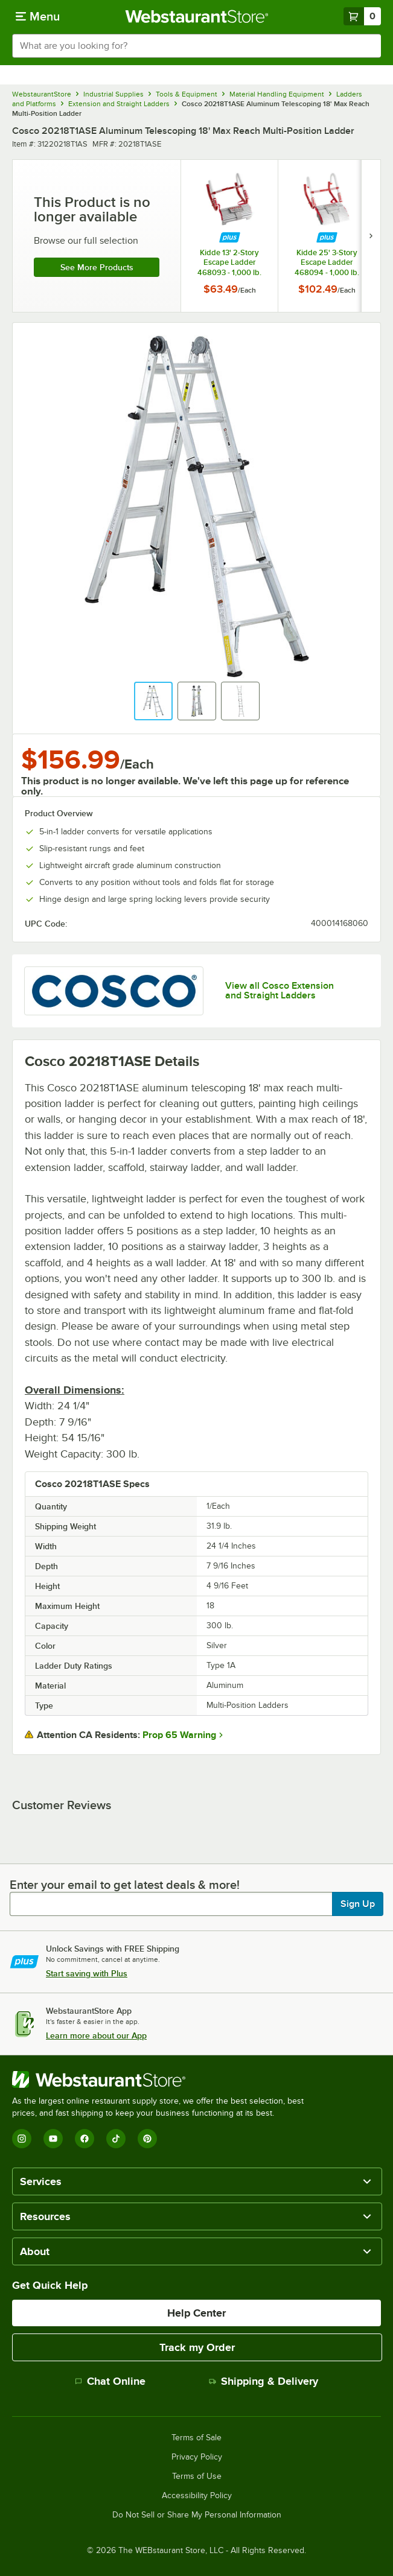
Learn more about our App (96, 2035)
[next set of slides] (370, 236)
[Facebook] (84, 2138)
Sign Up (357, 1904)
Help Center (196, 2313)
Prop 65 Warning (179, 1735)
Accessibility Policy (197, 2496)
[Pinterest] (147, 2138)
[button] (153, 701)
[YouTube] (53, 2138)
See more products (96, 267)
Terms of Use (197, 2476)
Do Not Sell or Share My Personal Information (196, 2515)
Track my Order (197, 2347)
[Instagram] (21, 2138)
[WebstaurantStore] (163, 2079)
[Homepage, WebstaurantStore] (196, 16)
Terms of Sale (196, 2438)
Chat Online (110, 2381)
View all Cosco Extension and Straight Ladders (279, 990)
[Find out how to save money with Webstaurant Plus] (229, 237)
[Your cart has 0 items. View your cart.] (362, 16)
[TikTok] (116, 2138)
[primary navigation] (37, 16)
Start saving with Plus (86, 1973)
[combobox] (196, 46)
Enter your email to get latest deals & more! (125, 1885)
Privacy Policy (196, 2457)
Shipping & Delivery (263, 2381)
